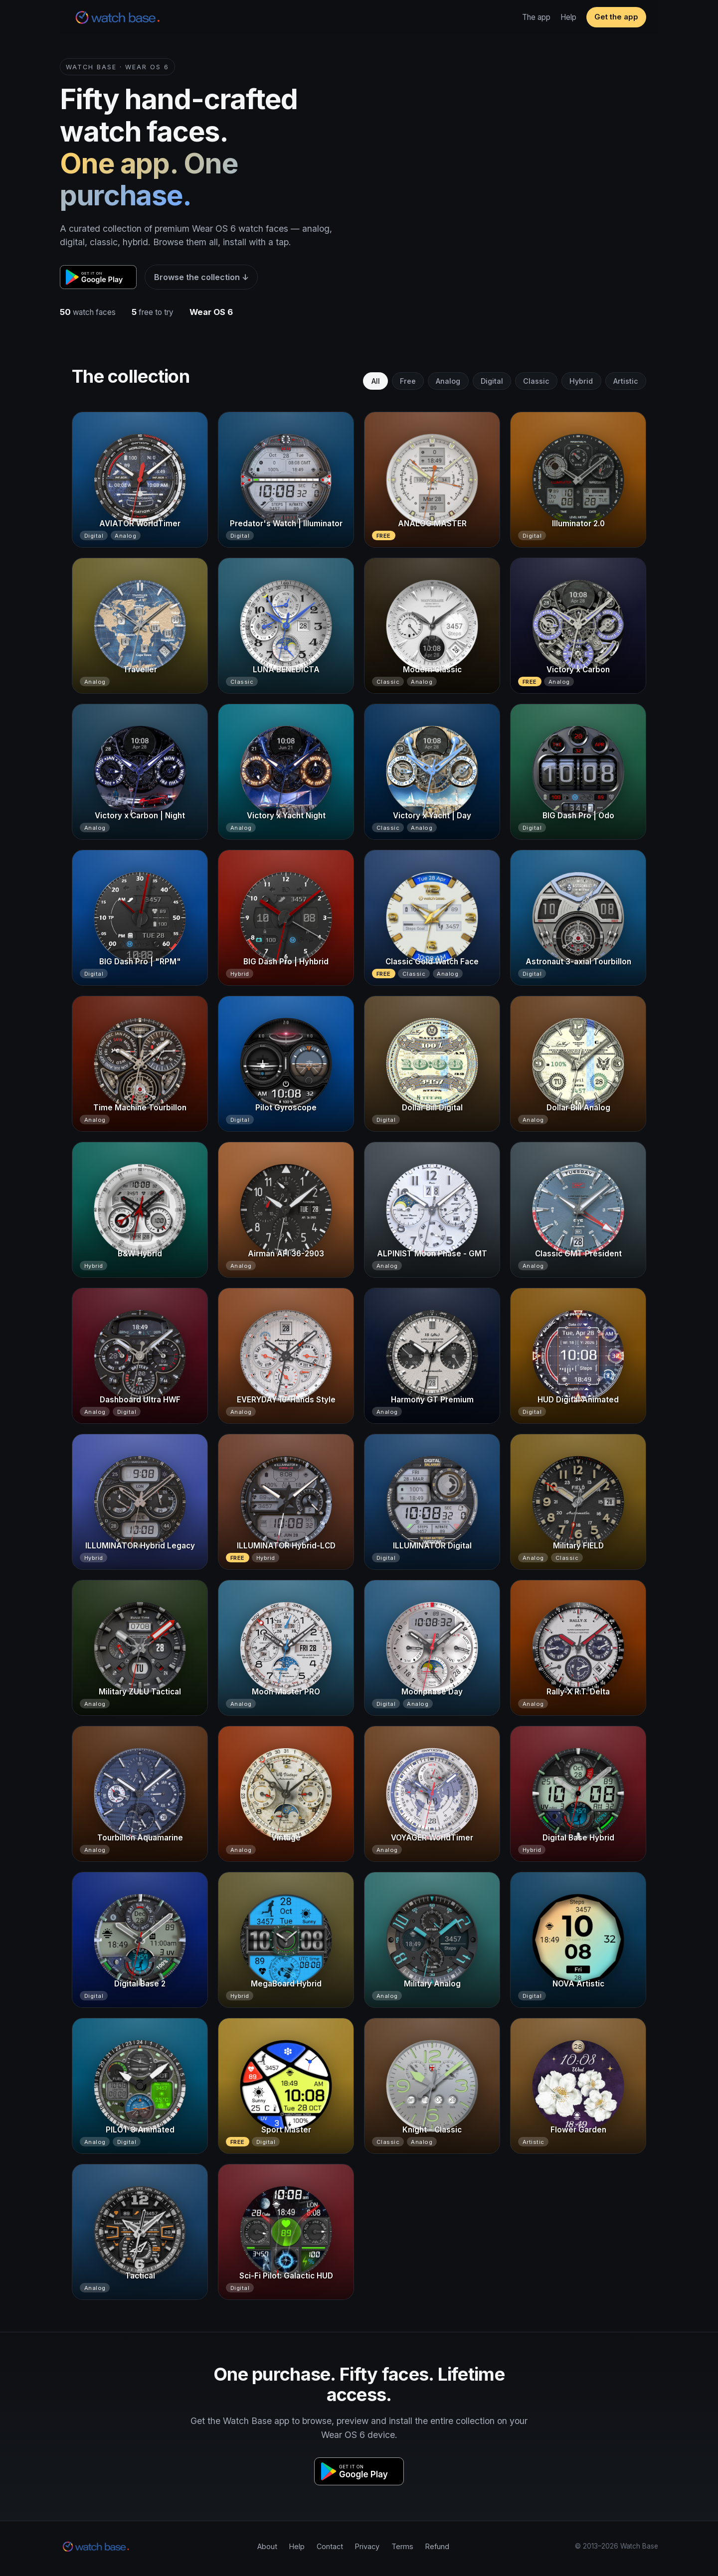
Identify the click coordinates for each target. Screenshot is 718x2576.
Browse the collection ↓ (201, 277)
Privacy (367, 2546)
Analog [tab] (448, 381)
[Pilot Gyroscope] (286, 1064)
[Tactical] (140, 2232)
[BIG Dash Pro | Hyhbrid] (286, 918)
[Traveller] (140, 626)
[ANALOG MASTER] (432, 480)
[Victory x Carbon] (578, 626)
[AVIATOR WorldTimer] (140, 480)
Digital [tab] (492, 381)
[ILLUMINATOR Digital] (432, 1502)
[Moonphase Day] (432, 1648)
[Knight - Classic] (432, 2086)
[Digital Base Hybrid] (578, 1794)
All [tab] (375, 381)
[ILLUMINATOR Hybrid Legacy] (140, 1502)
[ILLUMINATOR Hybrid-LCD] (286, 1502)
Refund (437, 2546)
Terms (402, 2546)
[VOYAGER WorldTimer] (432, 1794)
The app (536, 17)
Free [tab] (408, 381)
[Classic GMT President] (578, 1210)
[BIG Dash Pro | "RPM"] (140, 918)
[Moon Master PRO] (286, 1648)
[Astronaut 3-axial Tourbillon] (578, 918)
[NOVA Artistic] (578, 1940)
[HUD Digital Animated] (578, 1356)
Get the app (616, 16)
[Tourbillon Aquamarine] (140, 1794)
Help (568, 17)
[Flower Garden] (578, 2086)
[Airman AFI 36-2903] (286, 1210)
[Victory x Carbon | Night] (140, 772)
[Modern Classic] (432, 626)
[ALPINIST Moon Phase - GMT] (432, 1210)
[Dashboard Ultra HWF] (140, 1356)
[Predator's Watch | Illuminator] (286, 480)
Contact (330, 2546)
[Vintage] (286, 1794)
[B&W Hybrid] (140, 1210)
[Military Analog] (432, 1940)
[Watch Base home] (118, 17)
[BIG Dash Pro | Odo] (578, 772)
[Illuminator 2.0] (578, 480)
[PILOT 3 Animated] (140, 2086)
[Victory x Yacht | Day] (432, 772)
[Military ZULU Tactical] (140, 1648)
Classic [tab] (536, 381)
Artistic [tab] (625, 381)
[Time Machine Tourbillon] (140, 1064)
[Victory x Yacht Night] (286, 772)
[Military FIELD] (578, 1502)
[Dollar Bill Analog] (578, 1064)
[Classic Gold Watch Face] (432, 918)
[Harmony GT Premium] (432, 1356)
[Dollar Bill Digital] (432, 1064)
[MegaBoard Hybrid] (286, 1940)
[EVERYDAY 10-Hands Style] (286, 1356)
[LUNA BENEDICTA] (286, 626)
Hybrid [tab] (581, 381)
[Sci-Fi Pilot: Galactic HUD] (286, 2232)
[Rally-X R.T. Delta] (578, 1648)
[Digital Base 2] (140, 1940)
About (267, 2546)
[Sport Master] (286, 2086)
